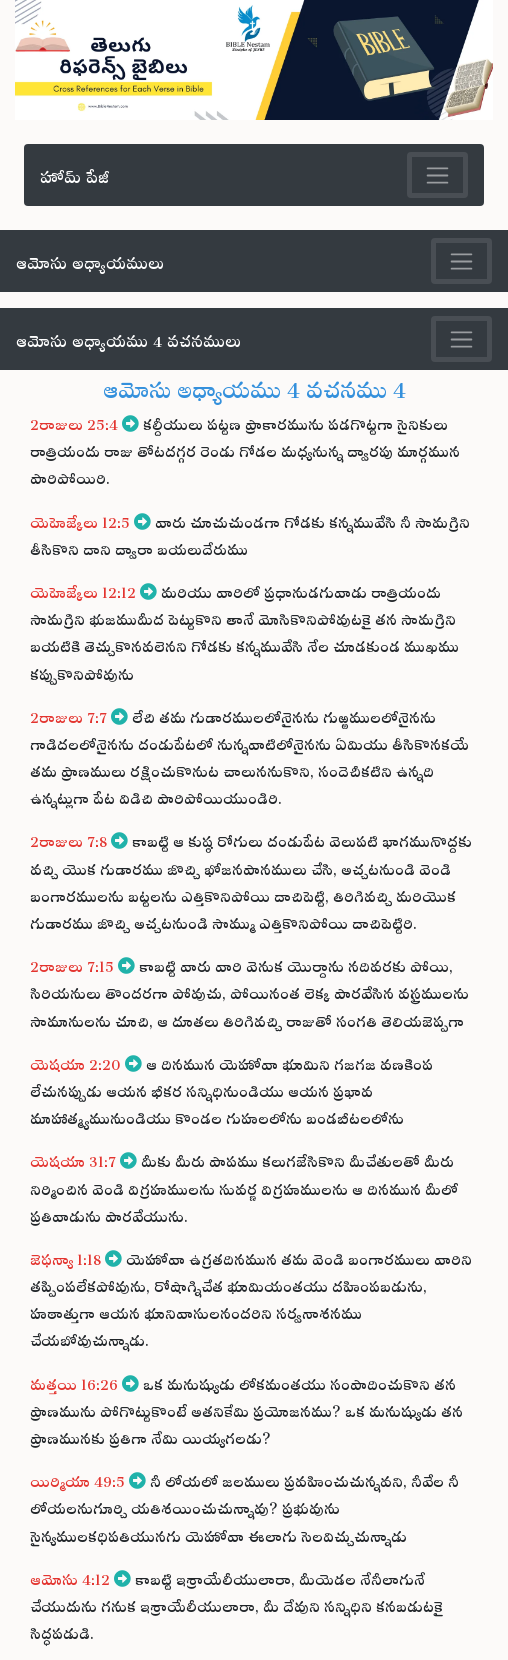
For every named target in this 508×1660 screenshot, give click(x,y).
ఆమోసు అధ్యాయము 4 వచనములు (128, 337)
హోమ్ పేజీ (74, 173)
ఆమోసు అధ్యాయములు (90, 259)
